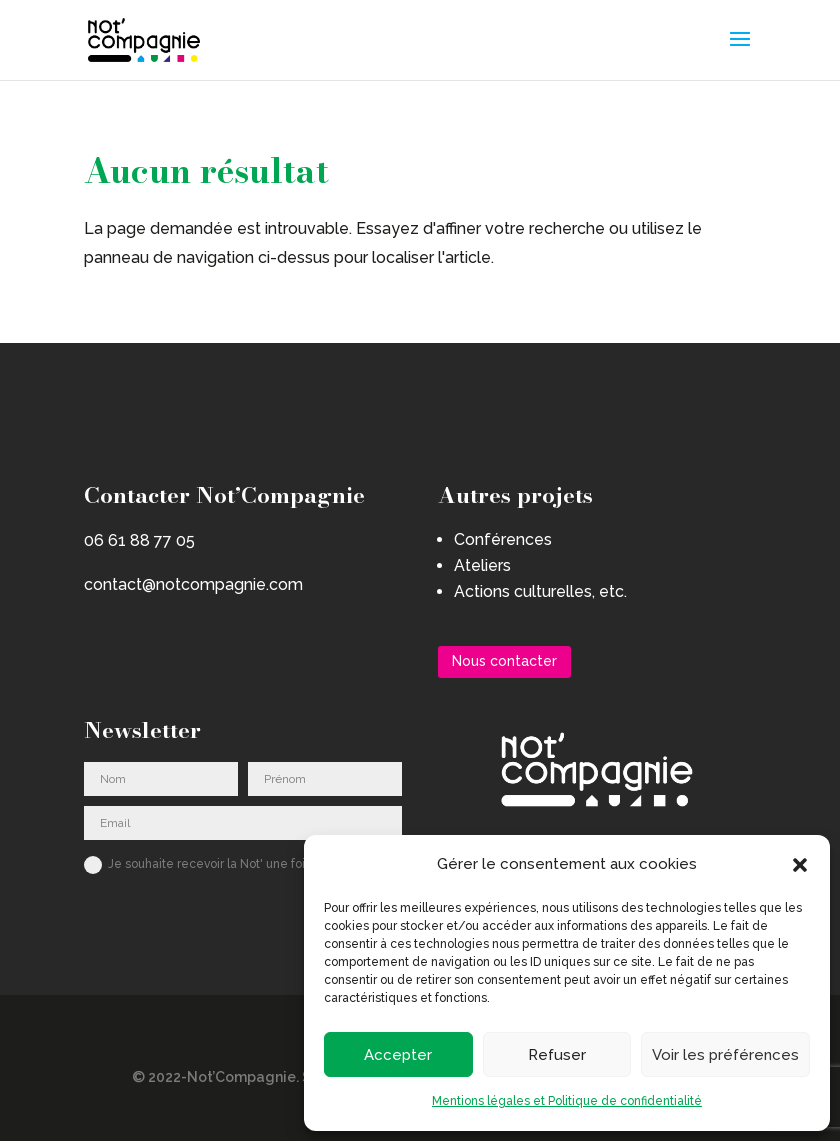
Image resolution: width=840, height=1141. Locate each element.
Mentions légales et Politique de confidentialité (567, 1101)
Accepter (398, 1055)
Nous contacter (504, 661)
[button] (800, 865)
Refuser (557, 1055)
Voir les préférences (725, 1055)
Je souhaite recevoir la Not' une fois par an (216, 865)
